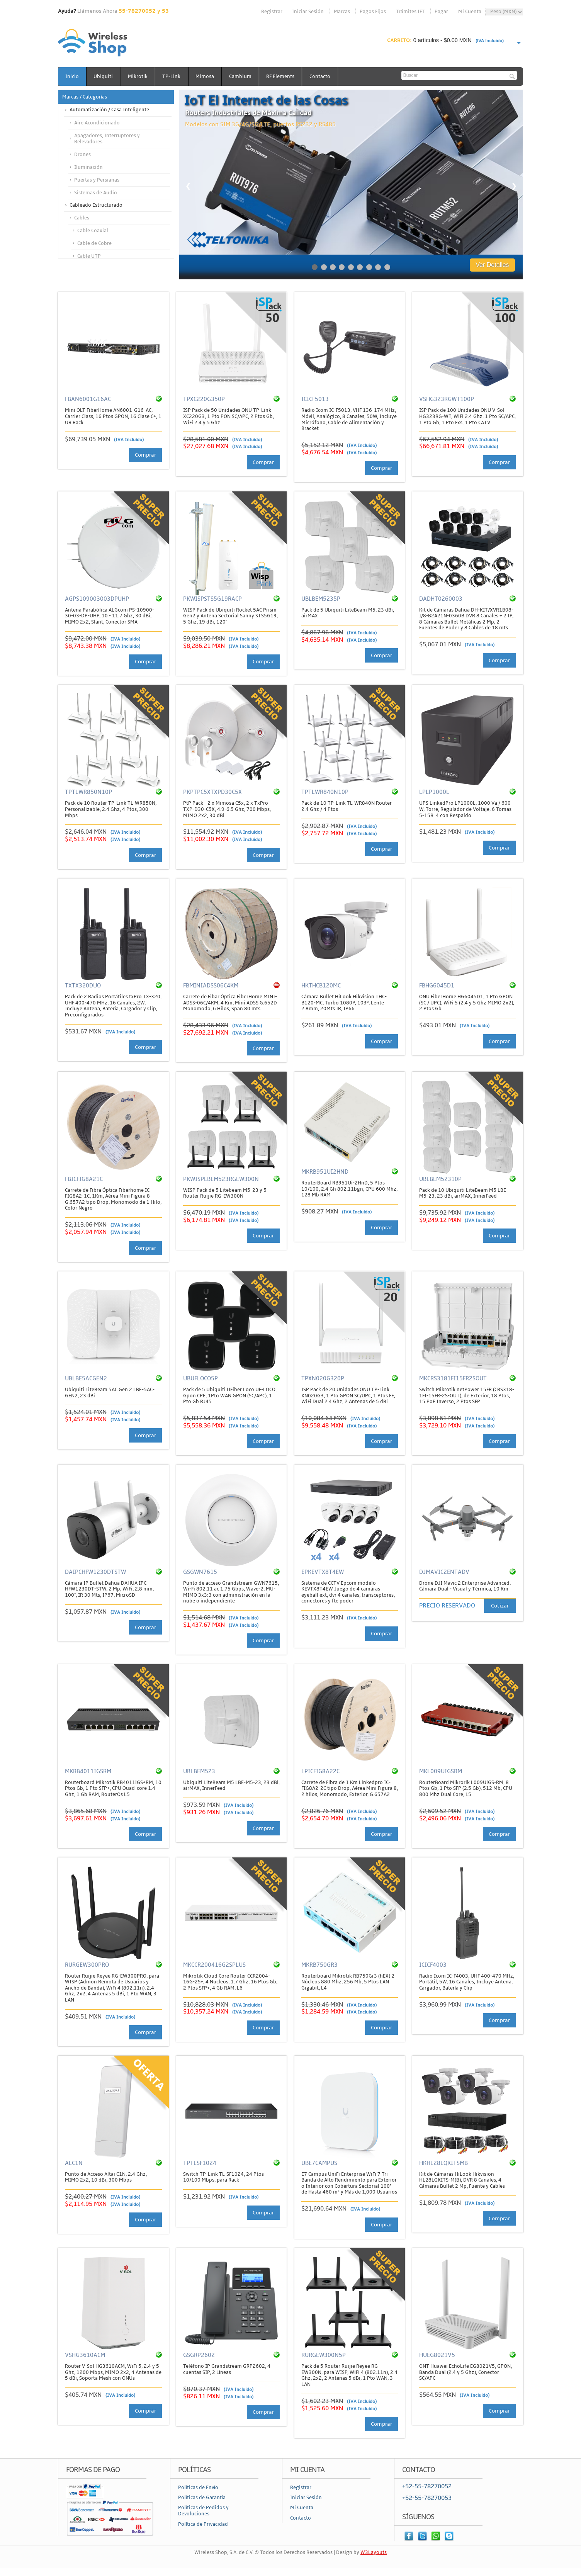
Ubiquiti (105, 76)
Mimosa (210, 76)
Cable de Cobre (94, 243)
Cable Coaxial (92, 231)
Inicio (72, 76)
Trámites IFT (410, 11)
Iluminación (88, 167)
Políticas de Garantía (202, 2497)
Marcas (342, 11)
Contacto (329, 76)
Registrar (271, 11)
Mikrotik (141, 76)
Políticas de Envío (198, 2487)
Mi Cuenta (469, 11)
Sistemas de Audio (95, 193)
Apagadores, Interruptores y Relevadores (107, 139)
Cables (81, 218)
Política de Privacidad (203, 2524)
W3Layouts (373, 2553)
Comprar (145, 455)
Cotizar (500, 1605)
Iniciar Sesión (308, 11)
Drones (82, 154)
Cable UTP (89, 256)
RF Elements (289, 76)
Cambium (247, 76)
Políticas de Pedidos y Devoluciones (203, 2511)
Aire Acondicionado (97, 123)
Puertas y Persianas (96, 180)
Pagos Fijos (373, 11)
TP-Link (176, 76)
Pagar (441, 11)
